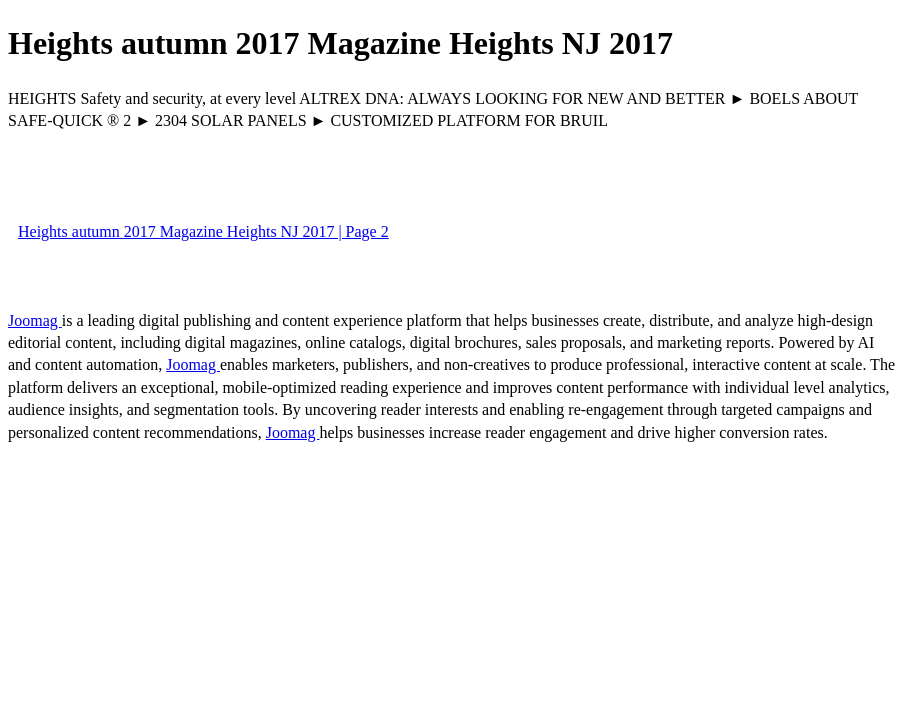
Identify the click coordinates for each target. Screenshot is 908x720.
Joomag (35, 320)
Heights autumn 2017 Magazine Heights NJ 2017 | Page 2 (203, 231)
